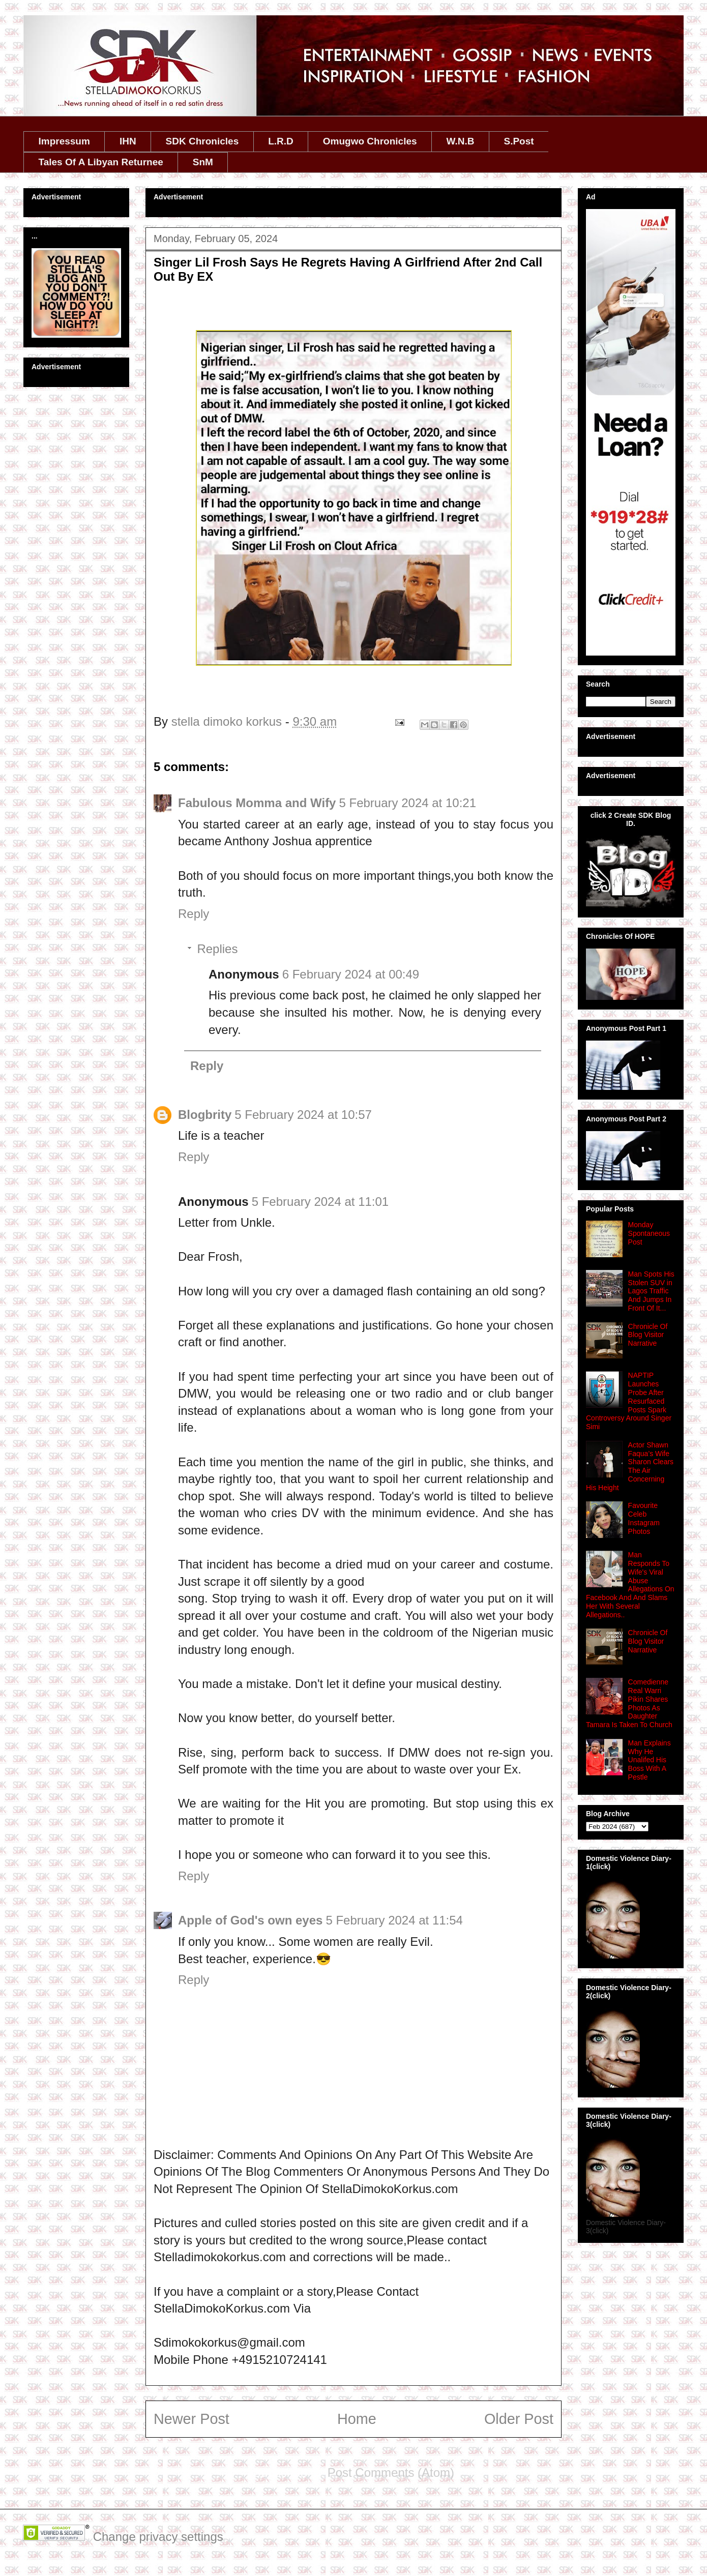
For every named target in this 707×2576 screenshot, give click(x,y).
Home (356, 2419)
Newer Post (191, 2419)
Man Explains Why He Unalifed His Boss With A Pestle (649, 1760)
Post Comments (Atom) (391, 2472)
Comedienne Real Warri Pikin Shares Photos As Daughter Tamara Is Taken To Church (629, 1703)
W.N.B (461, 141)
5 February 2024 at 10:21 (407, 803)
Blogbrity (204, 1114)
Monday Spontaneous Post (649, 1233)
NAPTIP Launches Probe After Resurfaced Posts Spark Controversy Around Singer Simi (628, 1401)
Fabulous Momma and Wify (257, 803)
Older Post (518, 2419)
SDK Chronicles (202, 141)
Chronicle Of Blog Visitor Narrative (648, 1335)
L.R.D (280, 141)
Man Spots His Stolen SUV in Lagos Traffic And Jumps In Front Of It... (651, 1291)
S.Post (519, 141)
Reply (193, 914)
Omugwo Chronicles (370, 141)
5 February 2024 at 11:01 (320, 1201)
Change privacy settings (158, 2536)
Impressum (64, 141)
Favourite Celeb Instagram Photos (644, 1518)
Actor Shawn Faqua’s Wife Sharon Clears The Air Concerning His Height (629, 1466)
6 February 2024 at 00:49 (351, 974)
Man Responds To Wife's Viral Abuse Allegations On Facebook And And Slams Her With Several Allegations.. (630, 1585)
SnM (203, 162)
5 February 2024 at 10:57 (303, 1114)
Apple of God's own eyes (250, 1920)
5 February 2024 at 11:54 (394, 1920)
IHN (128, 141)
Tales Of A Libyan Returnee (101, 162)
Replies (217, 949)
